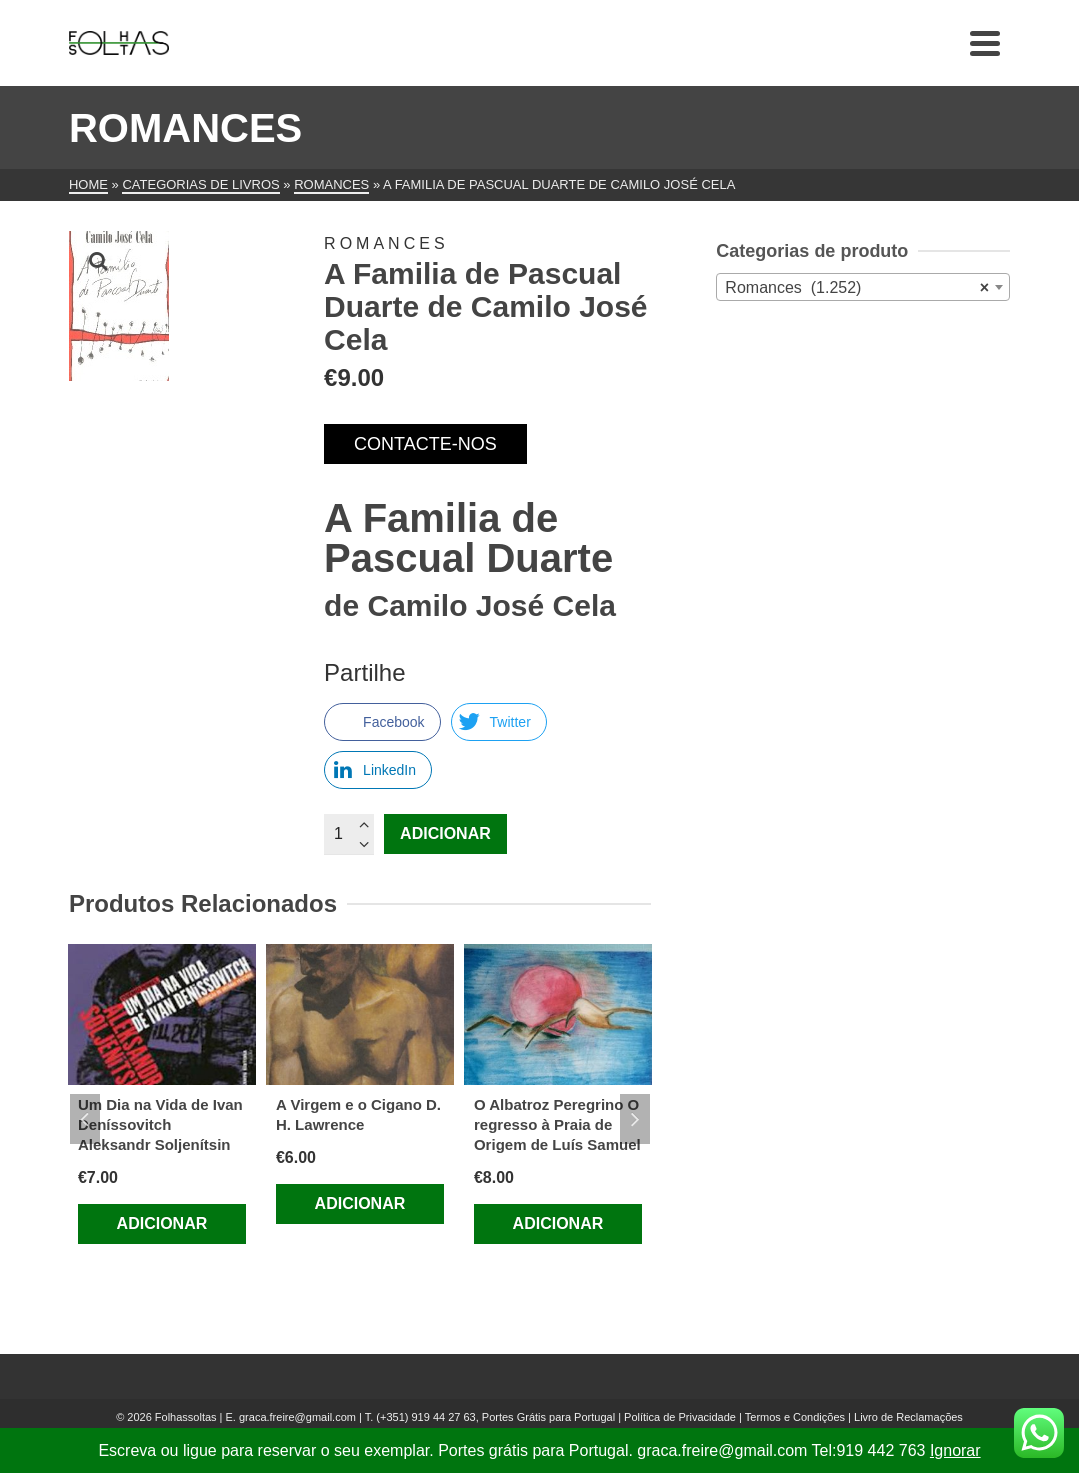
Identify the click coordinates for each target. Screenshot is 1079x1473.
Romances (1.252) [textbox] (857, 288)
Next (635, 1119)
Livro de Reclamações (908, 1417)
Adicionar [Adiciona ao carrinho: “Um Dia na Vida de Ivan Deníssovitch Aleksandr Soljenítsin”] (162, 1223)
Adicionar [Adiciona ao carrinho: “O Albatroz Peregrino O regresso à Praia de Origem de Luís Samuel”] (558, 1223)
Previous (85, 1119)
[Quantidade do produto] (349, 834)
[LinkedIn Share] (378, 770)
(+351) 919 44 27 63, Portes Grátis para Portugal (497, 1417)
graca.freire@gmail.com (297, 1417)
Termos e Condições (795, 1417)
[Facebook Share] (382, 722)
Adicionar (445, 833)
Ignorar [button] (955, 1450)
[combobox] (863, 287)
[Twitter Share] (499, 722)
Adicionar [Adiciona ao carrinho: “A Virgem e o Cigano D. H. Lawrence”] (360, 1203)
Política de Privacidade (680, 1417)
